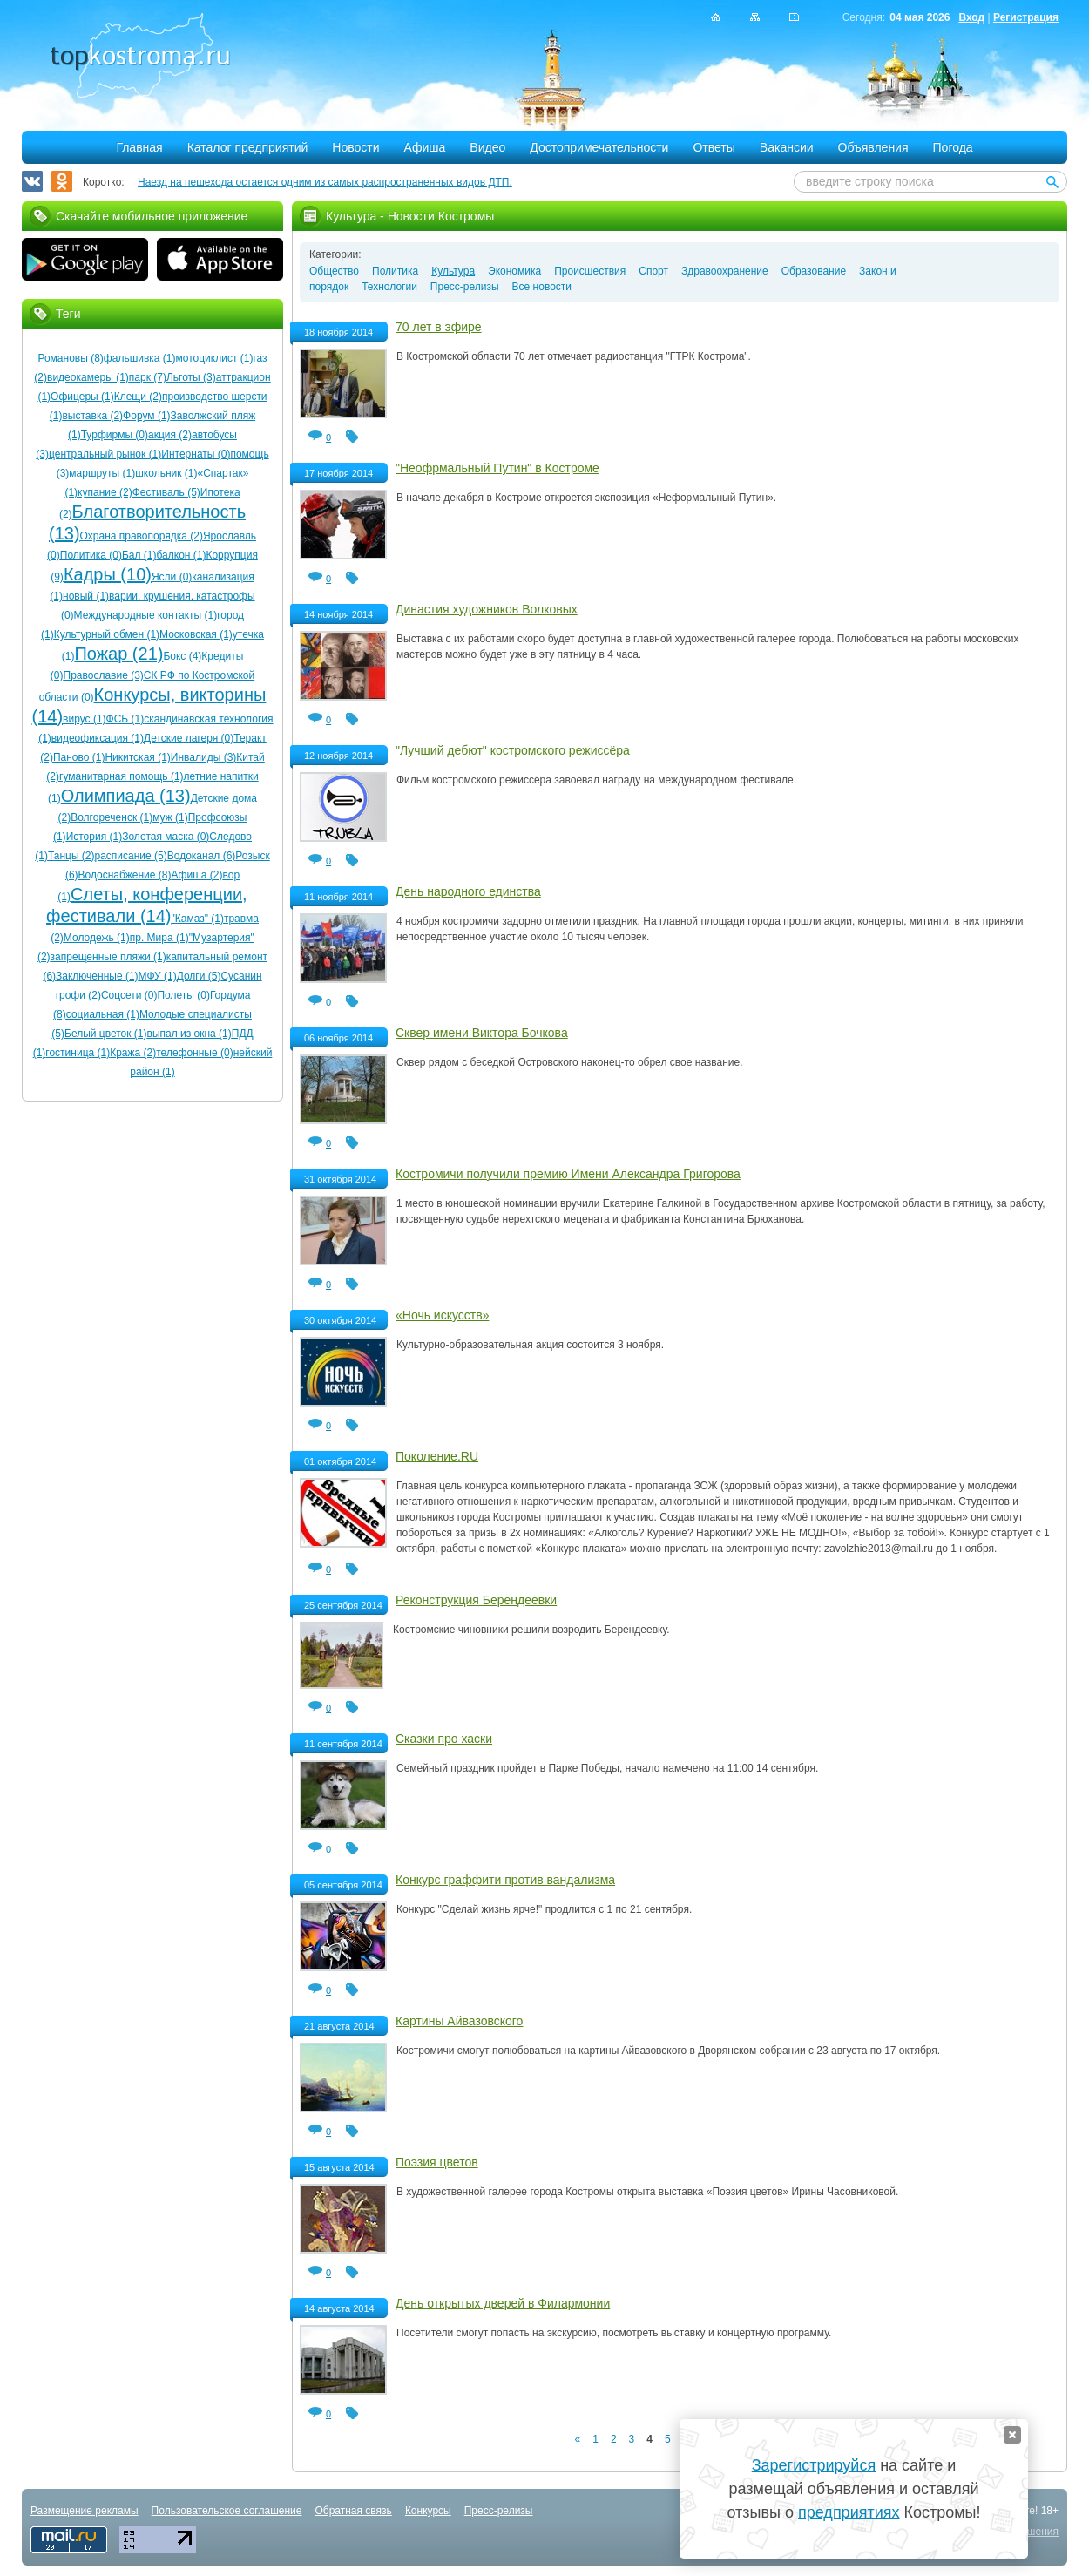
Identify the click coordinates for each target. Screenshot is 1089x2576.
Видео (487, 147)
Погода (953, 147)
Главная (139, 147)
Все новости (542, 287)
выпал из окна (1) (189, 1033)
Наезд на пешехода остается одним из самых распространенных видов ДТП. (325, 182)
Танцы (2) (71, 856)
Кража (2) (133, 1053)
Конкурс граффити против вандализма (505, 1880)
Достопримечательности (599, 147)
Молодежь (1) (97, 938)
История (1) (94, 836)
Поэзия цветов (437, 2162)
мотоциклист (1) (215, 358)
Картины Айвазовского (459, 2021)
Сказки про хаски (444, 1739)
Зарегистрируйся (814, 2465)
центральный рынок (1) (105, 454)
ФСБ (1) (125, 719)
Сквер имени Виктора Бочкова (482, 1033)
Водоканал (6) (201, 856)
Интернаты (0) (195, 454)
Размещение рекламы (84, 2511)
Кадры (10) (108, 574)
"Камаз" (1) (197, 918)
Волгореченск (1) (111, 817)
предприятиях (848, 2512)
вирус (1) (84, 719)
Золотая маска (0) (165, 836)
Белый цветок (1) (105, 1033)
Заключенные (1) (97, 976)
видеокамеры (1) (88, 377)
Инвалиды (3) (204, 757)
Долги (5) (199, 976)
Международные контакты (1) (146, 615)
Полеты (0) (183, 995)
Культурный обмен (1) (106, 634)
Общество (334, 271)
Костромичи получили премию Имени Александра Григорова (568, 1174)
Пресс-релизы (464, 287)
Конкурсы (428, 2511)
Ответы (713, 147)
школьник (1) (166, 473)
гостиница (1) (77, 1053)
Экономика (514, 271)
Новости (355, 147)
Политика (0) (91, 555)
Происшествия (590, 271)
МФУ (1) (158, 976)
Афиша (425, 147)
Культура (453, 271)
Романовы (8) (70, 358)
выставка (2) (92, 416)
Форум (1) (146, 416)
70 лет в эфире (439, 327)
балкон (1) (181, 555)
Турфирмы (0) (114, 435)
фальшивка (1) (140, 358)
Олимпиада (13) (126, 795)
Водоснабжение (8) (125, 875)
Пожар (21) (118, 653)
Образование (813, 271)
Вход (971, 17)
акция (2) (170, 435)
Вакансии (787, 147)
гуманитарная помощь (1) (121, 776)
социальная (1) (102, 1014)
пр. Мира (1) (159, 938)
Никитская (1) (137, 757)
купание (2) (105, 492)
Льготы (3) (191, 377)
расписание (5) (131, 856)
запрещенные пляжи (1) (108, 957)
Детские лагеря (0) (188, 738)
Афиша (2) (196, 875)
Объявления (873, 147)
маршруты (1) (102, 473)
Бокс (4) (182, 656)
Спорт (653, 271)
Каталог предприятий (247, 147)
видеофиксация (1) (97, 738)
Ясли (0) (172, 577)
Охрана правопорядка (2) (141, 536)
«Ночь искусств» (442, 1315)
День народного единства (468, 891)
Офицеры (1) (82, 396)
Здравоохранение (724, 271)
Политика (395, 271)
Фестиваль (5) (166, 492)
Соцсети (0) (129, 995)
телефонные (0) (194, 1053)
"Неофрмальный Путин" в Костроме (497, 468)
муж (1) (170, 817)
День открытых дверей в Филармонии (503, 2303)
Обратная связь (353, 2511)
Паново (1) (79, 757)
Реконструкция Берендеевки (476, 1600)
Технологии (389, 287)
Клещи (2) (138, 396)
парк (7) (147, 377)
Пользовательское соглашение (227, 2511)
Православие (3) (104, 675)
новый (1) (86, 596)
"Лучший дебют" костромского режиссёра (513, 750)
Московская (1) (196, 634)
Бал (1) (139, 555)
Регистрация (1026, 17)
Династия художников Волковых (487, 609)
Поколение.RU (437, 1456)
